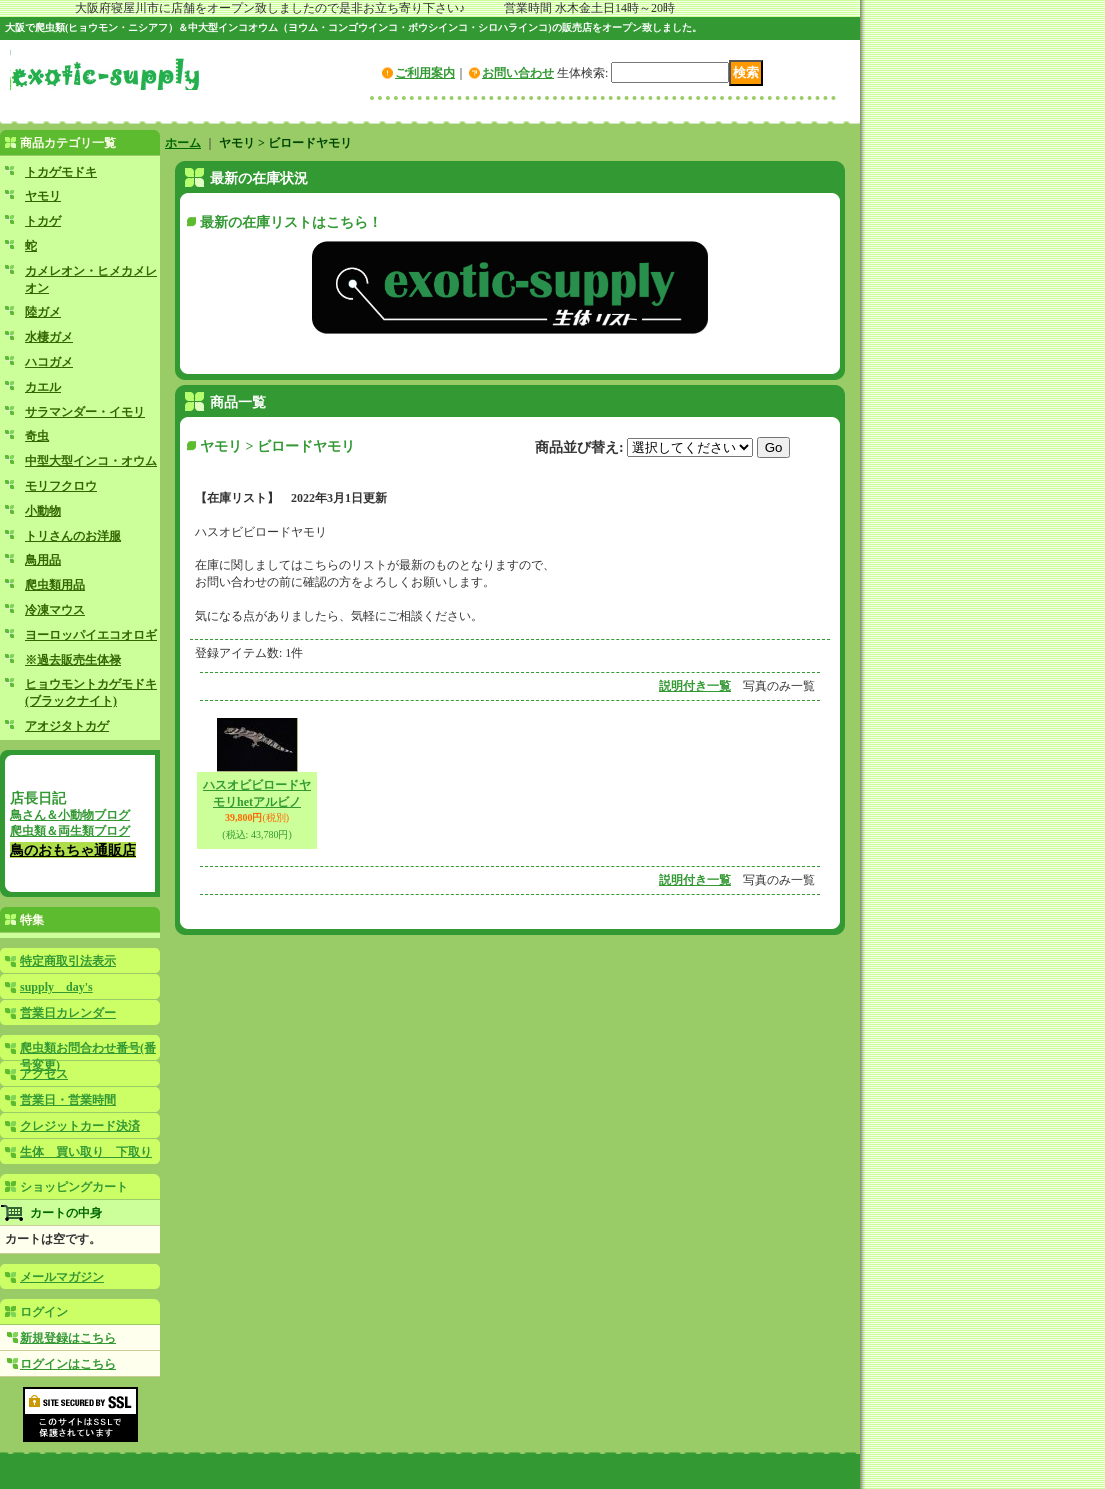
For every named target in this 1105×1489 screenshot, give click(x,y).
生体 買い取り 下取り (86, 1152)
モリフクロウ (61, 486)
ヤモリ (43, 196)
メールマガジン (62, 1277)
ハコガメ (49, 362)
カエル (43, 387)
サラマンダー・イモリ (85, 412)
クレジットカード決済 (80, 1126)
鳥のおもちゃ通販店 (73, 850)
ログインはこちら (68, 1364)
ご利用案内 (425, 73)
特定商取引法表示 (68, 961)
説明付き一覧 (695, 686)
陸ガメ (43, 312)
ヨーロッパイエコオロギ (91, 635)
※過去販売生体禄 (73, 660)
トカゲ (43, 221)
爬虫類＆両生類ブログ (70, 831)
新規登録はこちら (68, 1338)
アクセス (44, 1074)
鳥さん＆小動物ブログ (70, 815)
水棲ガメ (49, 337)
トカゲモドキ (61, 172)
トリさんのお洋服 (73, 536)
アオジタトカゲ (67, 726)
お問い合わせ (518, 73)
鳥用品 (43, 560)
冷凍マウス (55, 610)
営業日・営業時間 (68, 1100)
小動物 (43, 511)
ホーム (183, 143)
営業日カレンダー (68, 1013)
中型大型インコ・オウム (91, 461)
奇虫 (37, 436)
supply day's (56, 987)
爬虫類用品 (55, 585)
